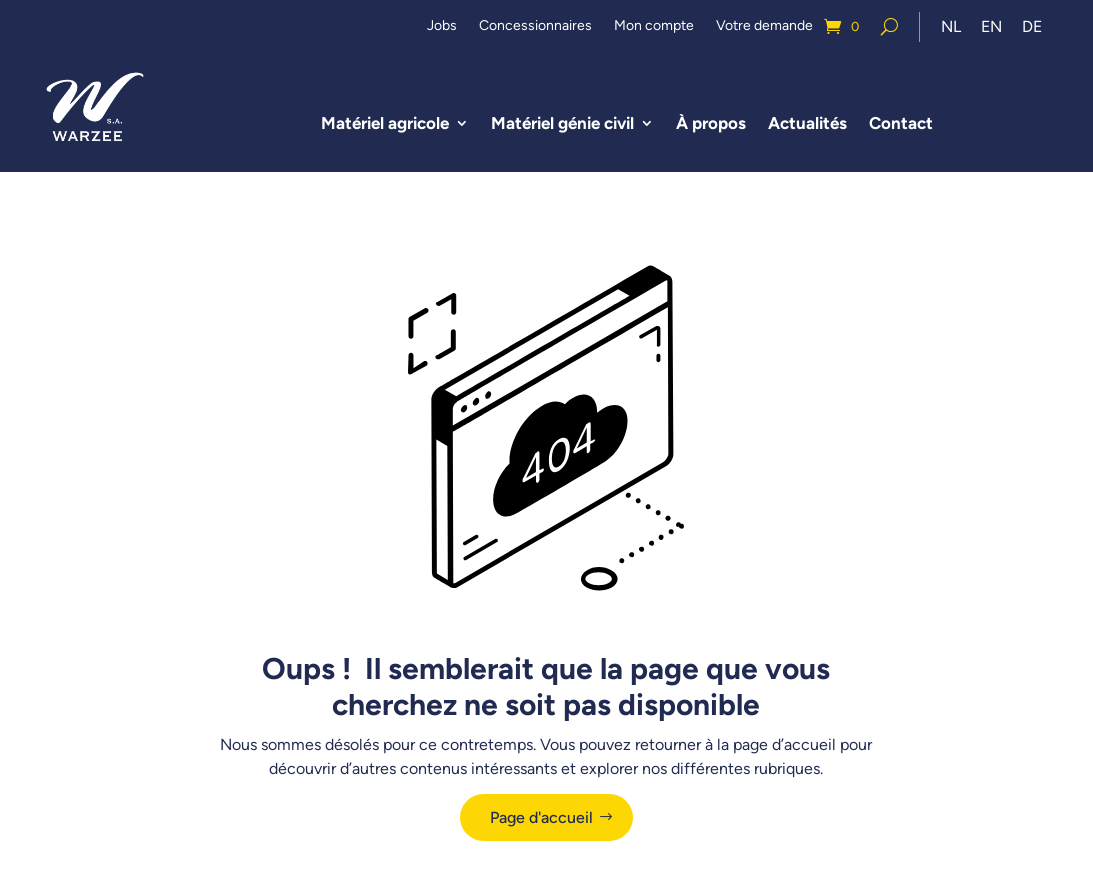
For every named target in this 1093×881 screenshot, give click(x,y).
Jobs (442, 26)
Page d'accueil (541, 817)
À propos (711, 123)
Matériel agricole (385, 123)
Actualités (807, 123)
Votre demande (764, 26)
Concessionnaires (535, 26)
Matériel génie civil (562, 123)
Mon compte (654, 26)
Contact (901, 123)
